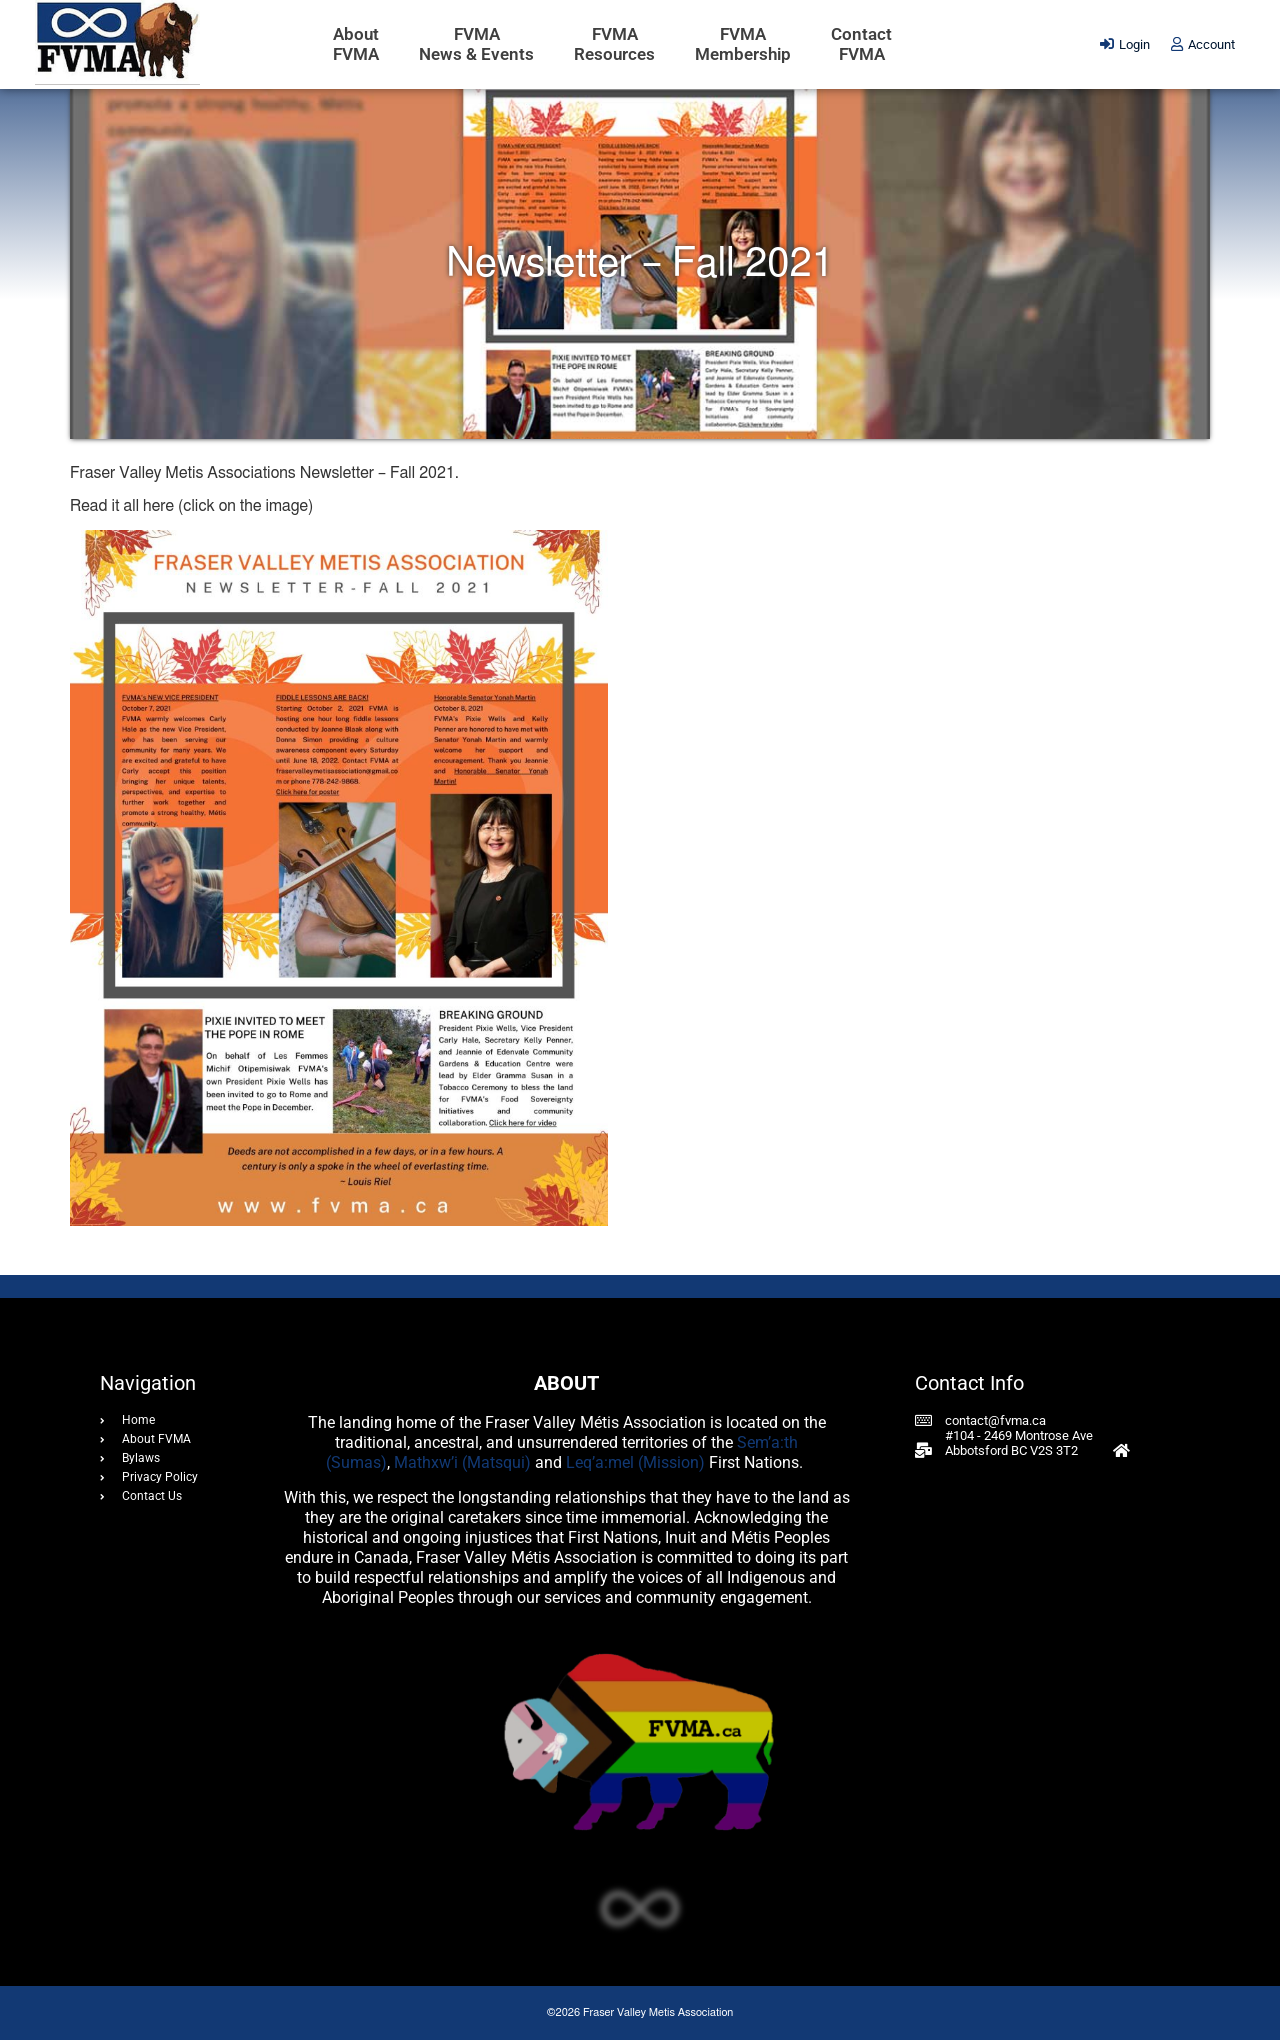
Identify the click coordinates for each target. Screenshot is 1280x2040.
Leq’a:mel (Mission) (635, 1462)
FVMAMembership (743, 44)
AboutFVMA (356, 44)
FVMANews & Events (476, 44)
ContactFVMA (861, 44)
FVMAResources (614, 44)
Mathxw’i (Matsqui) (462, 1462)
